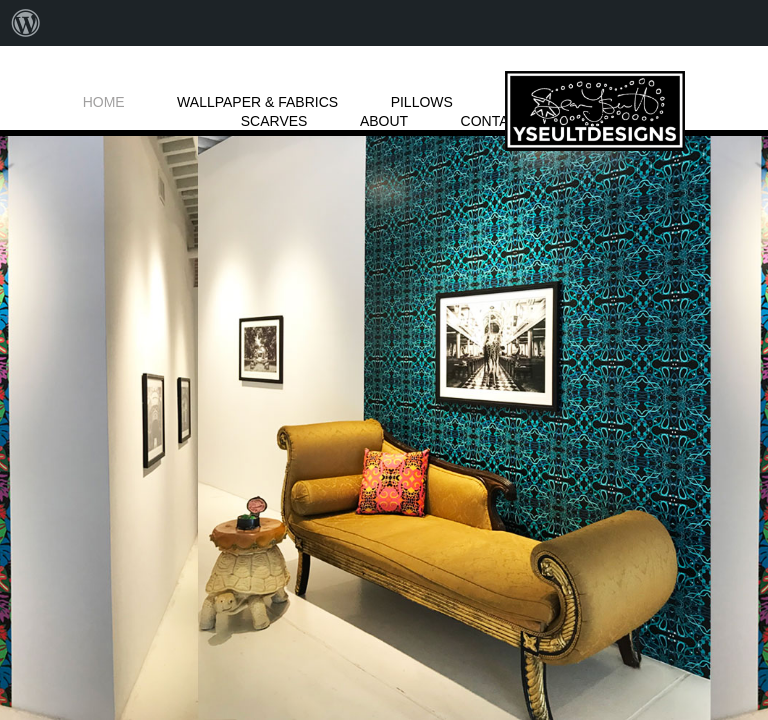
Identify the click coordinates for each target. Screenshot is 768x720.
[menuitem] (26, 23)
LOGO (595, 111)
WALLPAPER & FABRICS (257, 102)
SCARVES (274, 121)
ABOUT (384, 121)
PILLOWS (422, 102)
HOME (104, 102)
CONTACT (494, 121)
